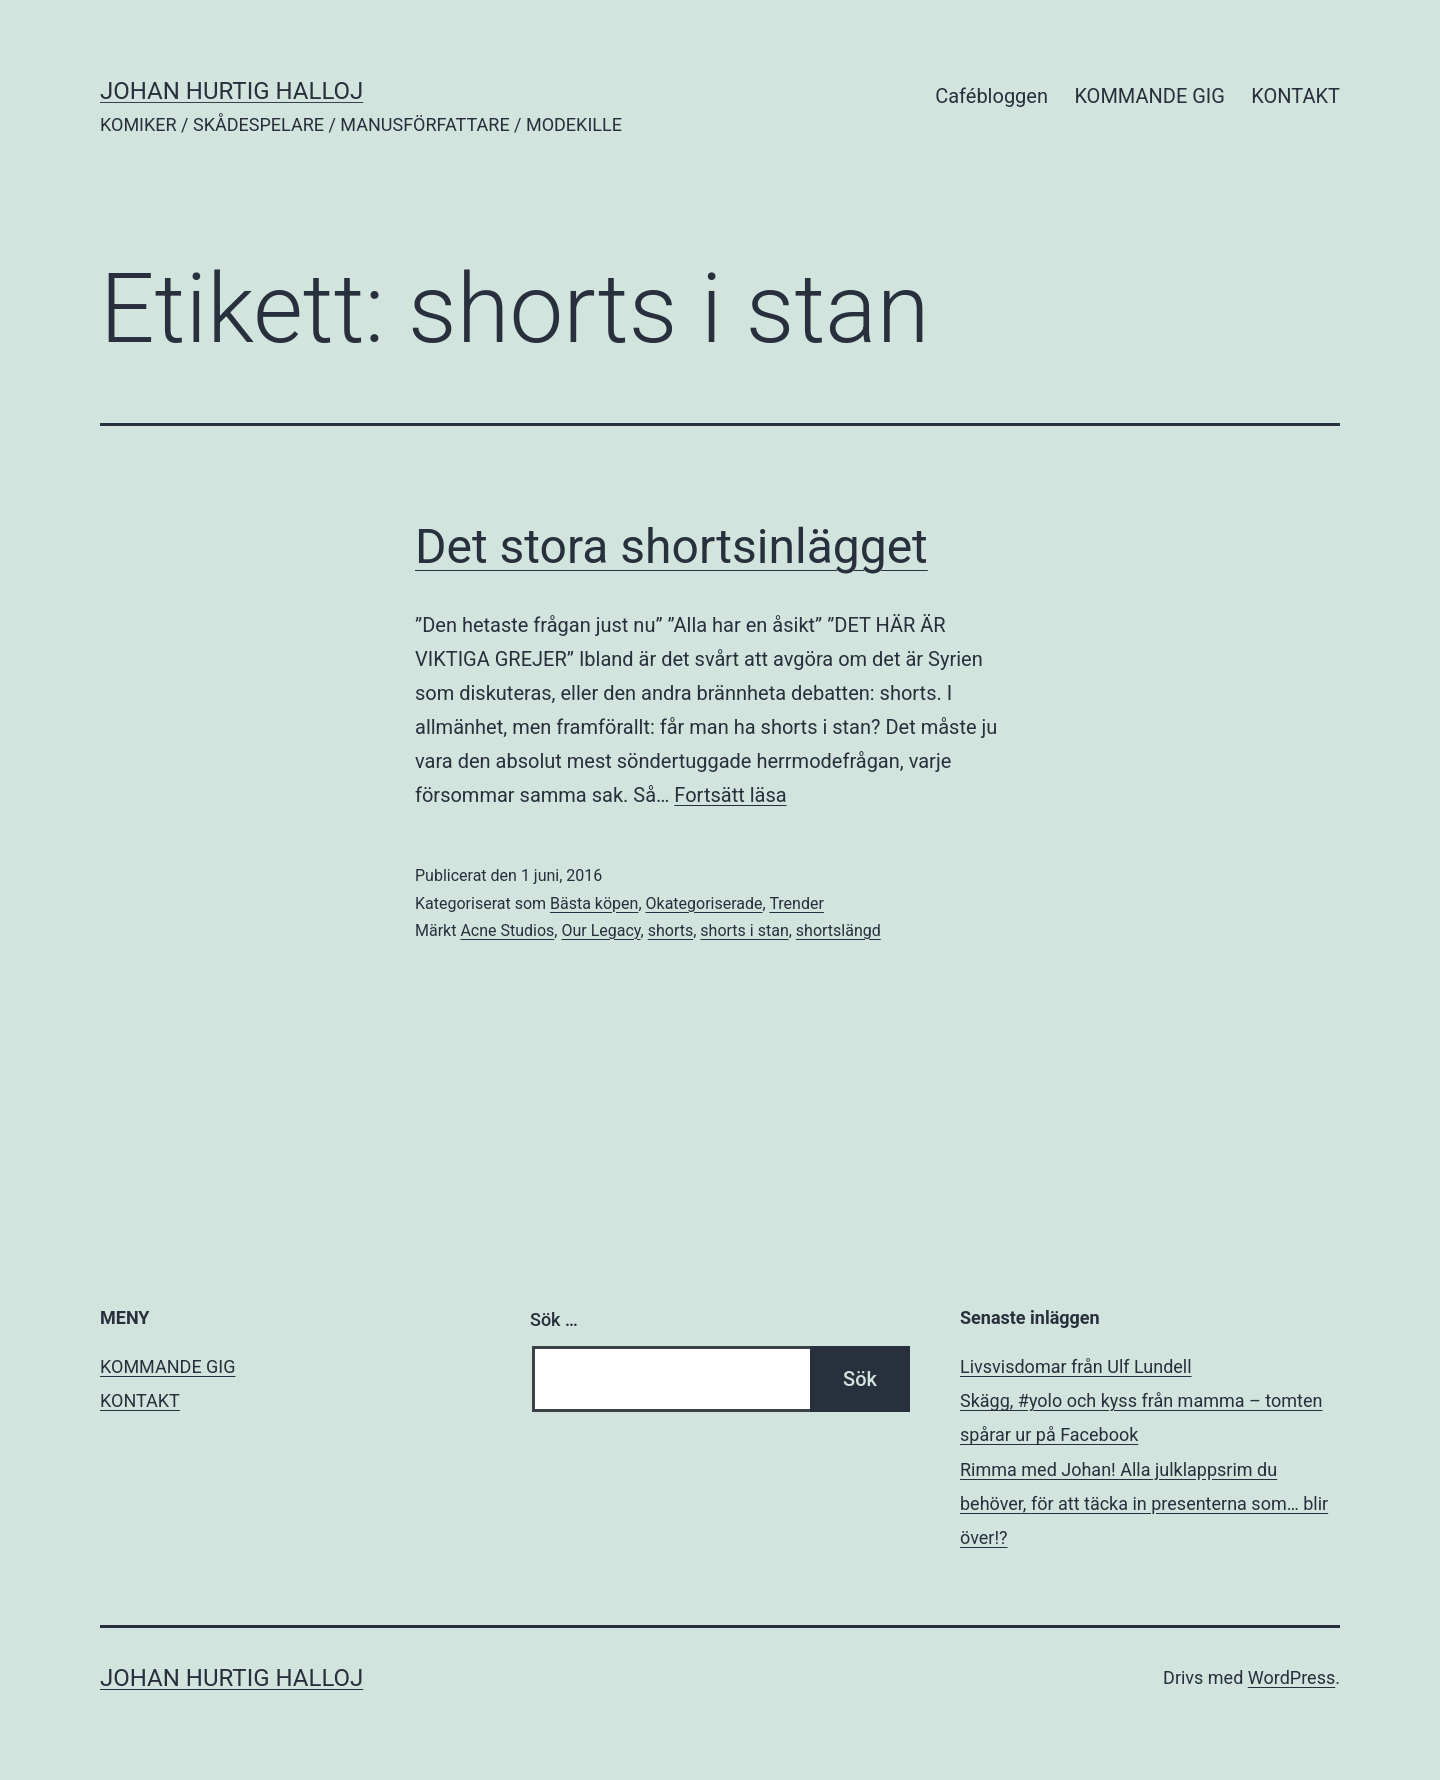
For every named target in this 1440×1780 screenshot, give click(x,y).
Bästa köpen (594, 903)
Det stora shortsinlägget (671, 546)
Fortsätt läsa (730, 795)
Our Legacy (600, 930)
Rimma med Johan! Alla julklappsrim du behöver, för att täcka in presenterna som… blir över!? (1144, 1503)
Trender (796, 903)
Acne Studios (507, 930)
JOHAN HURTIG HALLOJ (231, 91)
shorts (671, 930)
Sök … (554, 1319)
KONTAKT (1295, 96)
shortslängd (838, 930)
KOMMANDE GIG (1149, 96)
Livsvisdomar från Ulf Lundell (1076, 1366)
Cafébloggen (991, 96)
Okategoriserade (704, 903)
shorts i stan (744, 930)
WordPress (1291, 1677)
